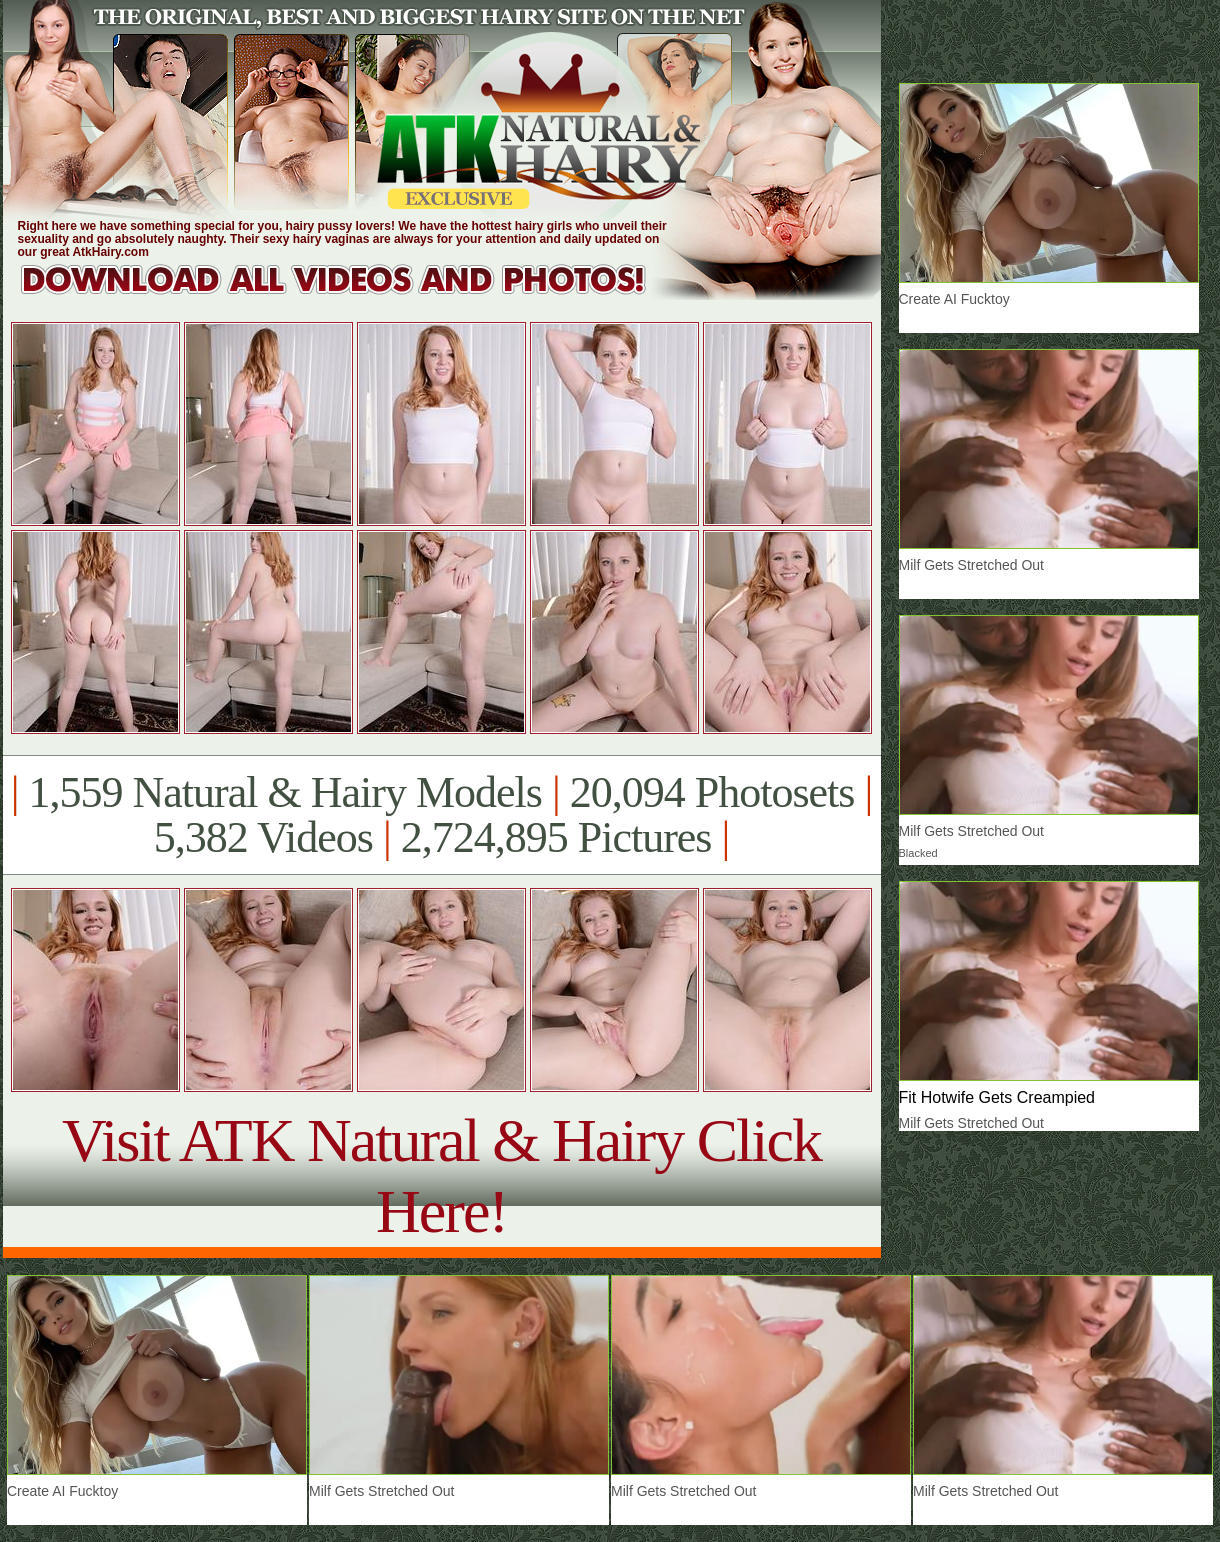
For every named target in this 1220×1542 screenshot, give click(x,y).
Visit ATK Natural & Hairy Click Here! (441, 1175)
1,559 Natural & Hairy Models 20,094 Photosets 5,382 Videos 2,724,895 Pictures (441, 815)
